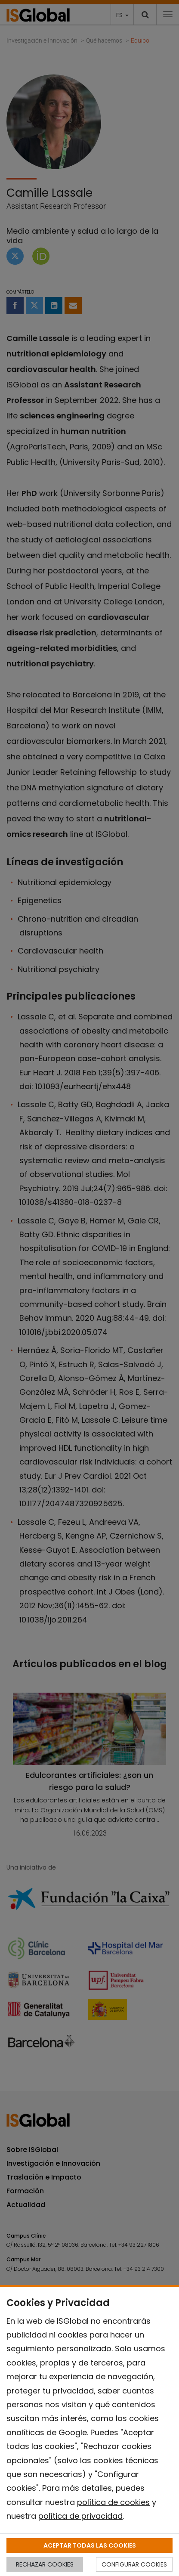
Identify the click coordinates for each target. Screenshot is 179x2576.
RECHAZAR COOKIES (45, 2564)
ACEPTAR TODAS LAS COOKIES (89, 2545)
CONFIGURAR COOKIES (134, 2564)
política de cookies (113, 2502)
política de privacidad (80, 2516)
